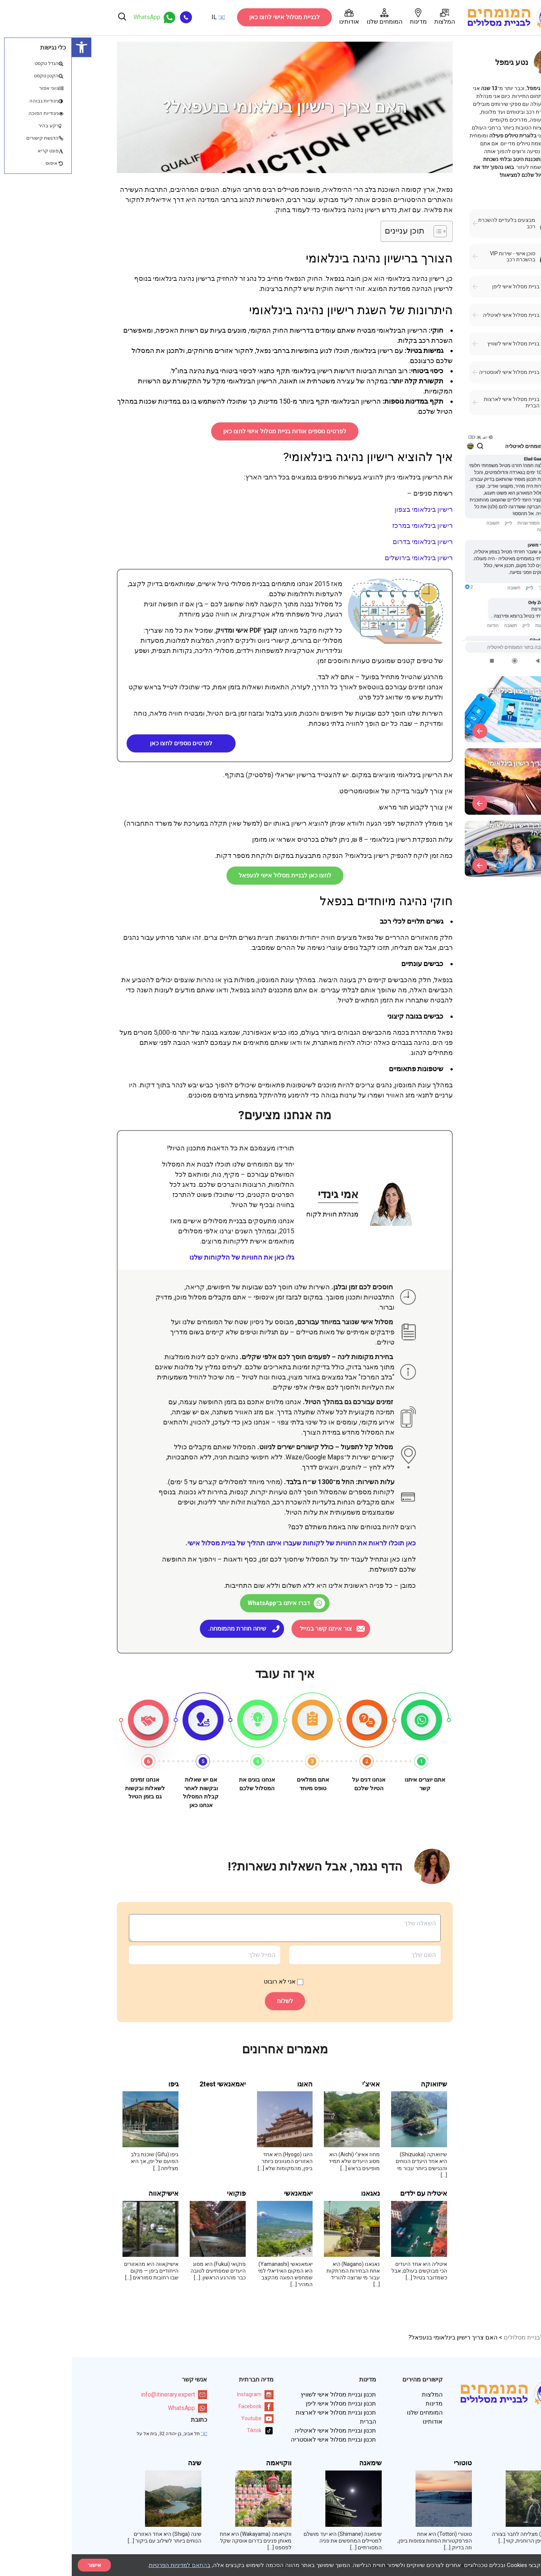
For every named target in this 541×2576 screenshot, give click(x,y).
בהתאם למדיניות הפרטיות (108, 2565)
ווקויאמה (207, 2463)
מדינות (346, 16)
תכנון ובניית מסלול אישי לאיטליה (263, 2430)
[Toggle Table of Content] (364, 231)
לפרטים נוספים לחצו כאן (109, 743)
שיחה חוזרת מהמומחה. (165, 1628)
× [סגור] (528, 2564)
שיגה (123, 2463)
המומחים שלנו (313, 16)
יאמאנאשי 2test (151, 2084)
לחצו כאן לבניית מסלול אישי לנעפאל (213, 875)
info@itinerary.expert (102, 2394)
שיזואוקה (362, 2084)
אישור (22, 2565)
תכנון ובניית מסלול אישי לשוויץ (266, 2394)
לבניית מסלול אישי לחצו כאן (212, 17)
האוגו (233, 2084)
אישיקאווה (92, 2193)
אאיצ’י (299, 2084)
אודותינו (277, 16)
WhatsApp (115, 2408)
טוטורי (391, 2463)
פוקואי (164, 2193)
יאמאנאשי (226, 2193)
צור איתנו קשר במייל (254, 1628)
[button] (10, 47)
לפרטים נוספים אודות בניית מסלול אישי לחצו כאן (213, 431)
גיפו (102, 2084)
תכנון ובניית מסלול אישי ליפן (269, 2403)
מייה (484, 2463)
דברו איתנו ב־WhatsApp (207, 1603)
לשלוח (213, 2001)
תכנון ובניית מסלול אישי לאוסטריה (261, 2439)
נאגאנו (298, 2193)
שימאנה (298, 2463)
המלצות (373, 16)
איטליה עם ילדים (351, 2193)
